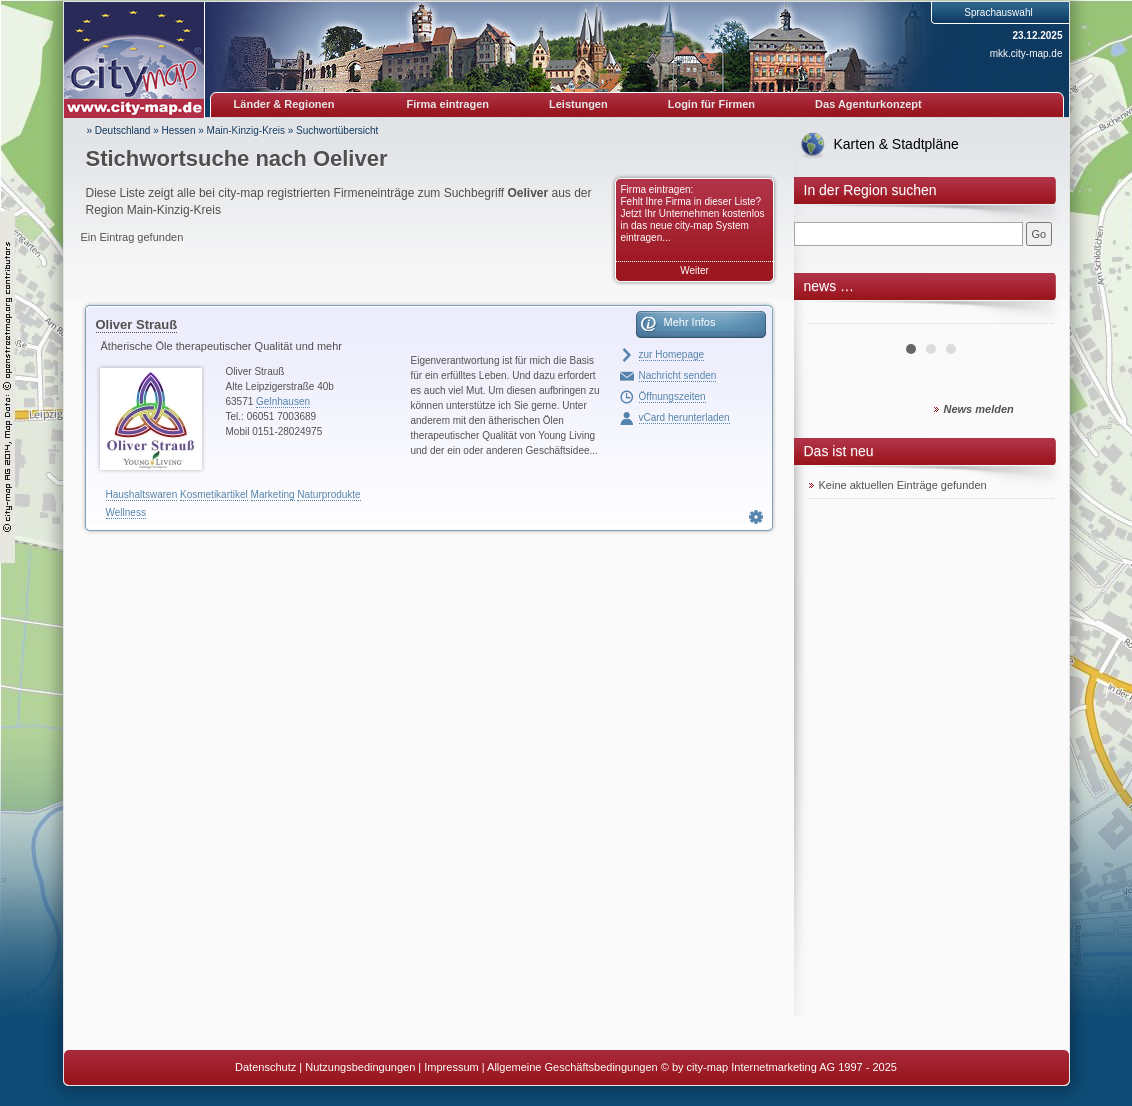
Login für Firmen (711, 104)
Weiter (694, 270)
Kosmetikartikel (214, 494)
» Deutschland (119, 130)
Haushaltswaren (142, 494)
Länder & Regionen (284, 104)
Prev (835, 316)
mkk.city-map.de (1026, 53)
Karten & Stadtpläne (896, 144)
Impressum (451, 1067)
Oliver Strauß (137, 324)
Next (1028, 316)
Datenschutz (265, 1067)
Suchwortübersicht (337, 130)
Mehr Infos (690, 322)
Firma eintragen (448, 104)
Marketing (273, 494)
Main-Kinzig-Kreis (246, 130)
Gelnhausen (283, 401)
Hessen (179, 130)
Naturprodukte (328, 494)
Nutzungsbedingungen (360, 1067)
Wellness (126, 512)
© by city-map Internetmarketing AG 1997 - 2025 (779, 1067)
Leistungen (578, 104)
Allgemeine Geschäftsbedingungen (572, 1067)
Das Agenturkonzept (868, 104)
